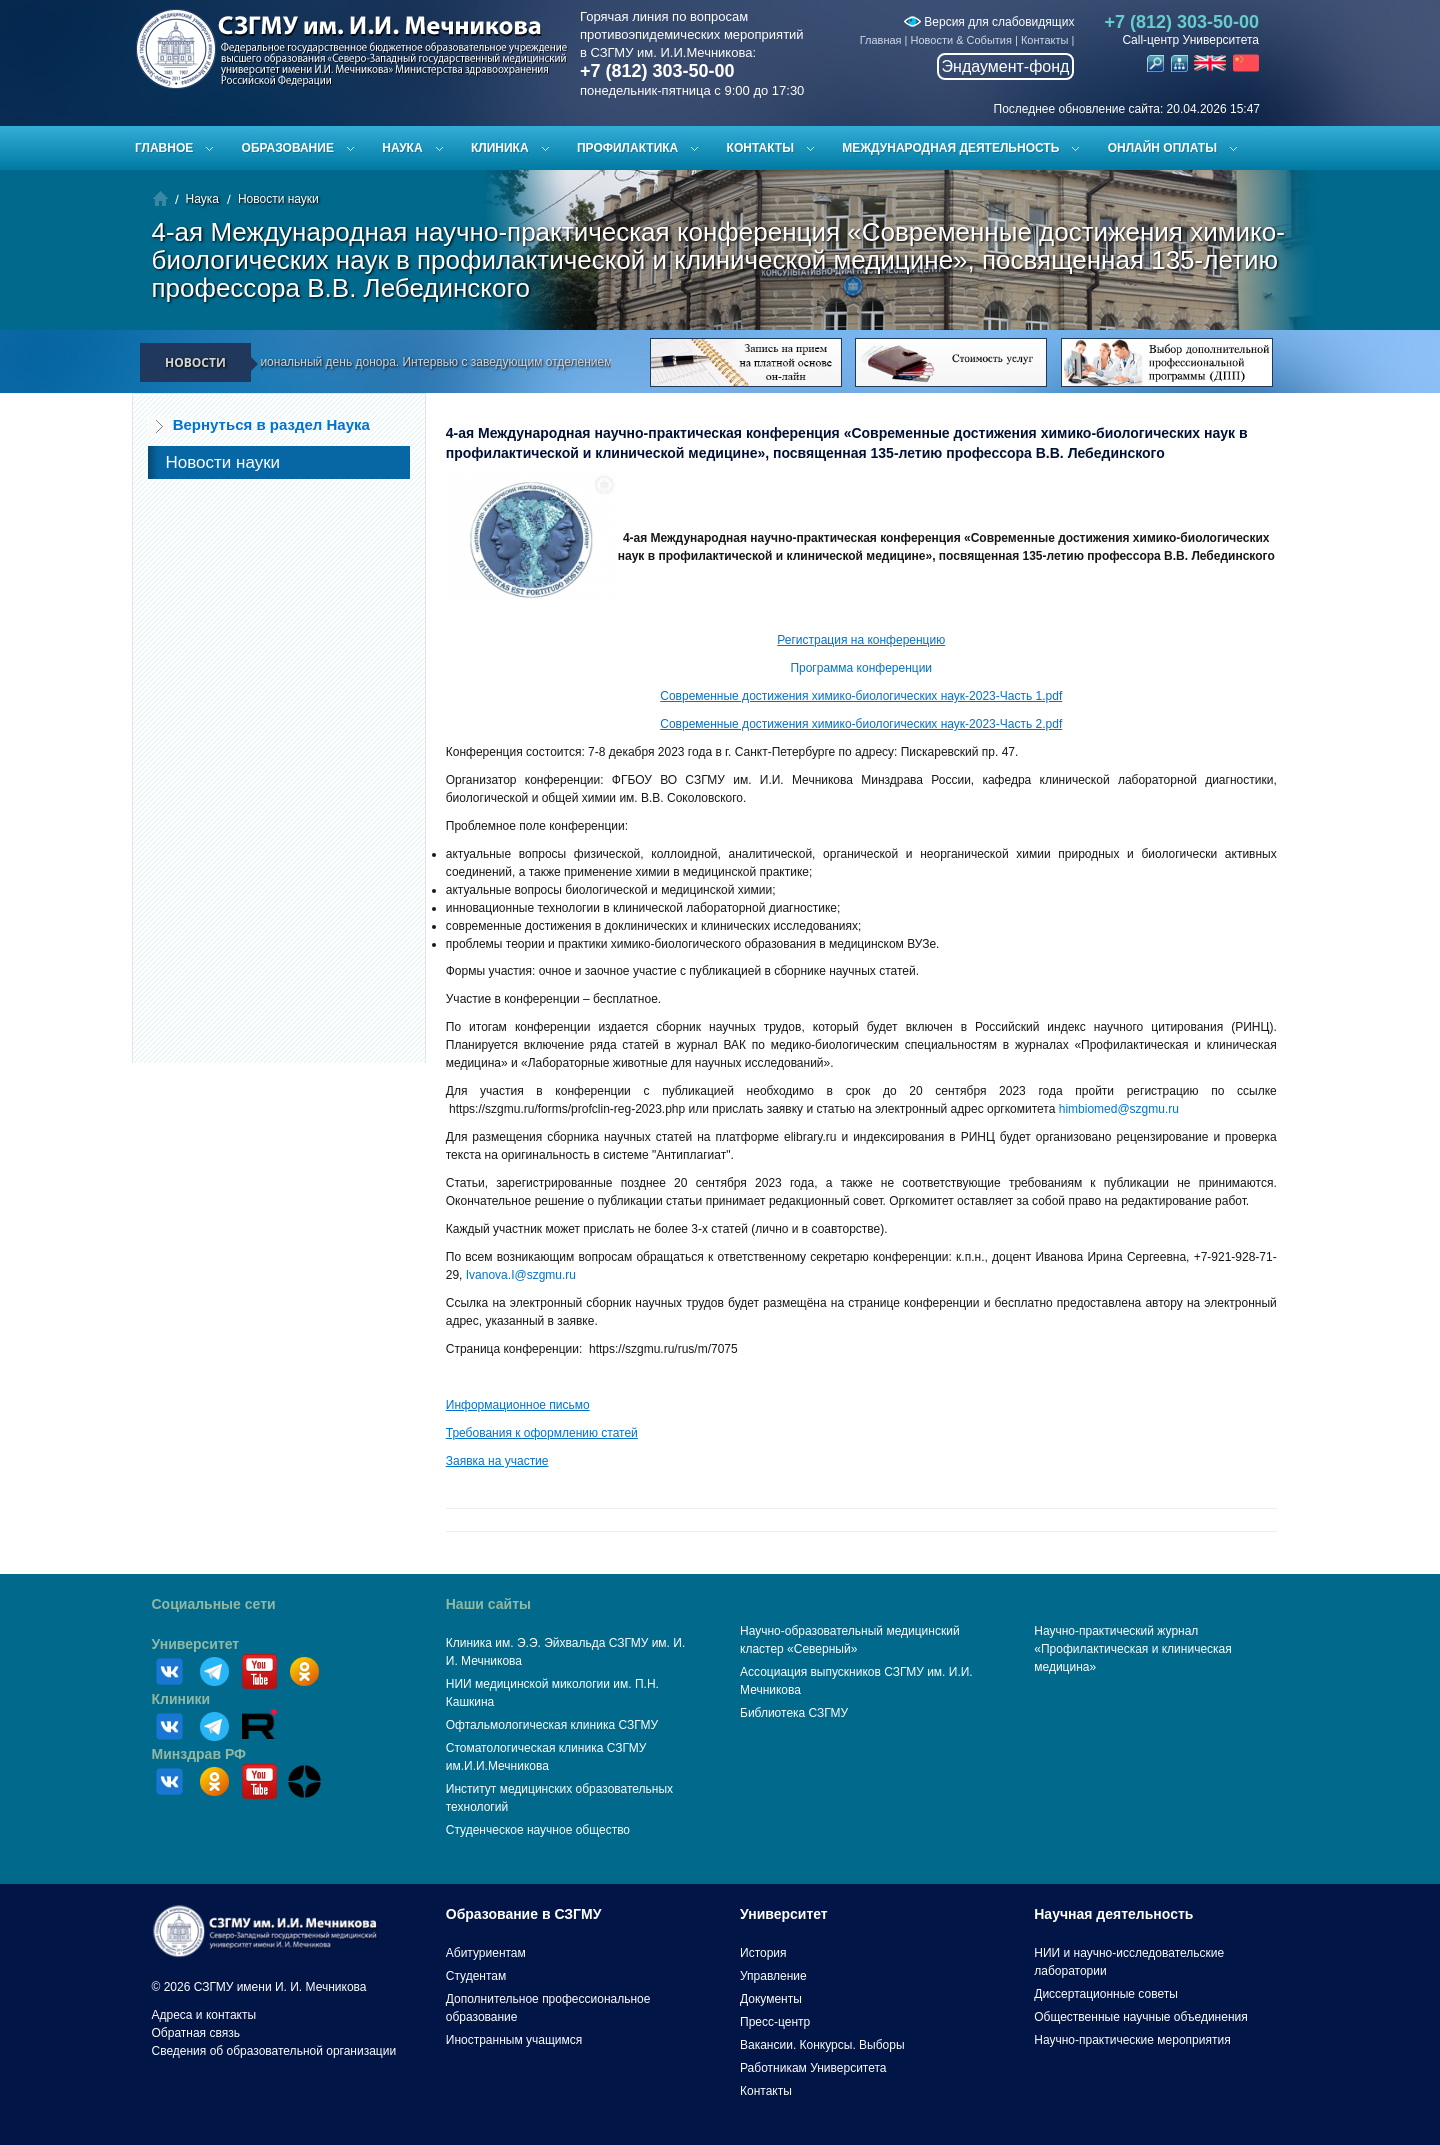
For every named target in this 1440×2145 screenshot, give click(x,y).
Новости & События (961, 40)
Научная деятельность (1113, 1914)
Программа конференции (861, 668)
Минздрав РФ (199, 1754)
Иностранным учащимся (514, 2040)
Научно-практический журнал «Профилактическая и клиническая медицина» (1133, 1649)
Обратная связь (196, 2033)
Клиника (500, 148)
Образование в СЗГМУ (524, 1914)
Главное (164, 148)
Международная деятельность (950, 148)
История (763, 1953)
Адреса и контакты (204, 2015)
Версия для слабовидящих (989, 22)
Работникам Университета (813, 2068)
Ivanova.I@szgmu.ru (521, 1275)
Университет (196, 1644)
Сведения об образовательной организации (274, 2051)
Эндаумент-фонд (1006, 66)
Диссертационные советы (1106, 1994)
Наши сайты (488, 1604)
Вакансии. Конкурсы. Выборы (822, 2045)
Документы (771, 1999)
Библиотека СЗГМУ (794, 1713)
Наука (402, 148)
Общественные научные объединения (1141, 2017)
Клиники (181, 1699)
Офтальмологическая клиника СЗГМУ (552, 1725)
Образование (288, 148)
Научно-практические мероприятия (1132, 2040)
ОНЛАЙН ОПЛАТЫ (1162, 148)
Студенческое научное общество (538, 1830)
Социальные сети (214, 1604)
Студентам (476, 1976)
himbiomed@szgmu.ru (1119, 1109)
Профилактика (627, 148)
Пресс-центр (775, 2022)
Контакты (1045, 40)
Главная (881, 40)
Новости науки (278, 199)
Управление (773, 1976)
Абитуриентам (486, 1953)
